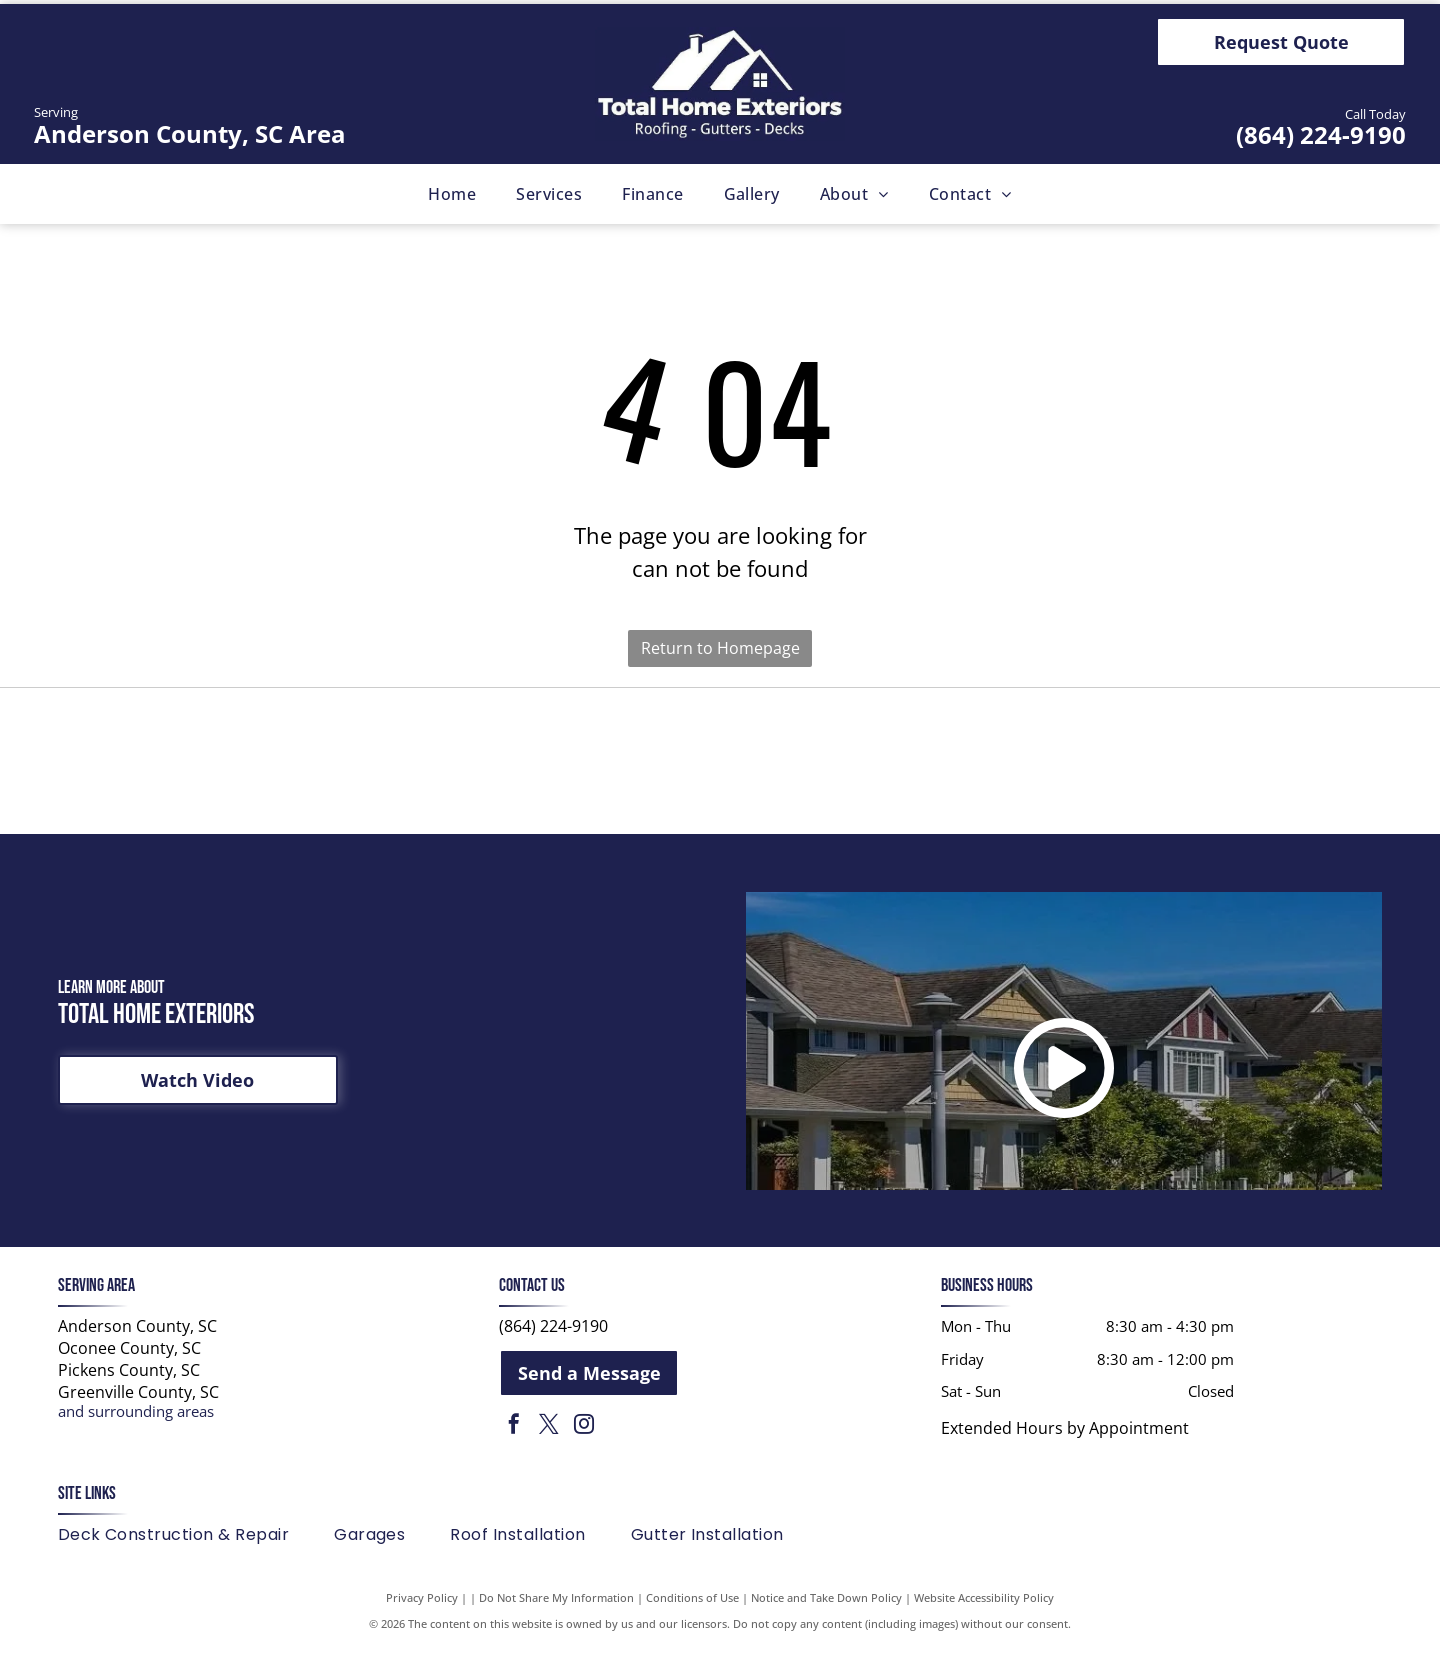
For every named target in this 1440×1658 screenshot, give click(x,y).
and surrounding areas (136, 1422)
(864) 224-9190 (1321, 134)
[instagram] (584, 1437)
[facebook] (514, 1437)
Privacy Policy (422, 1607)
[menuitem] (452, 194)
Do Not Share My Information (556, 1607)
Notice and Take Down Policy (826, 1607)
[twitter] (549, 1437)
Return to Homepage (720, 648)
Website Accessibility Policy (984, 1607)
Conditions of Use (692, 1607)
